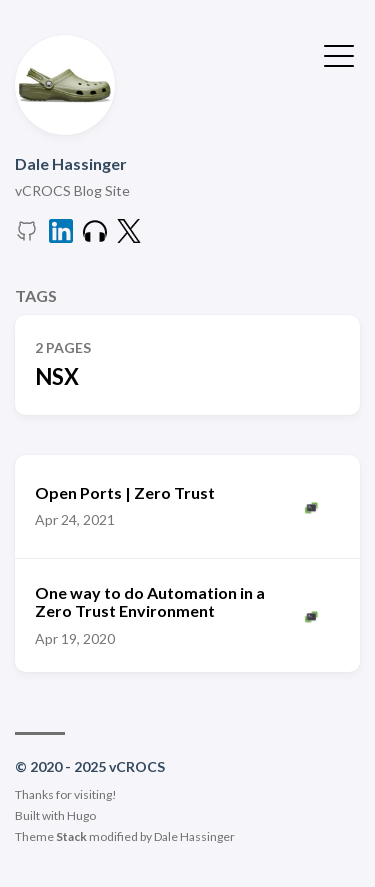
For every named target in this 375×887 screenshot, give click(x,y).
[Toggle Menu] (339, 54)
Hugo (81, 815)
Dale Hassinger (71, 163)
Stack (71, 836)
